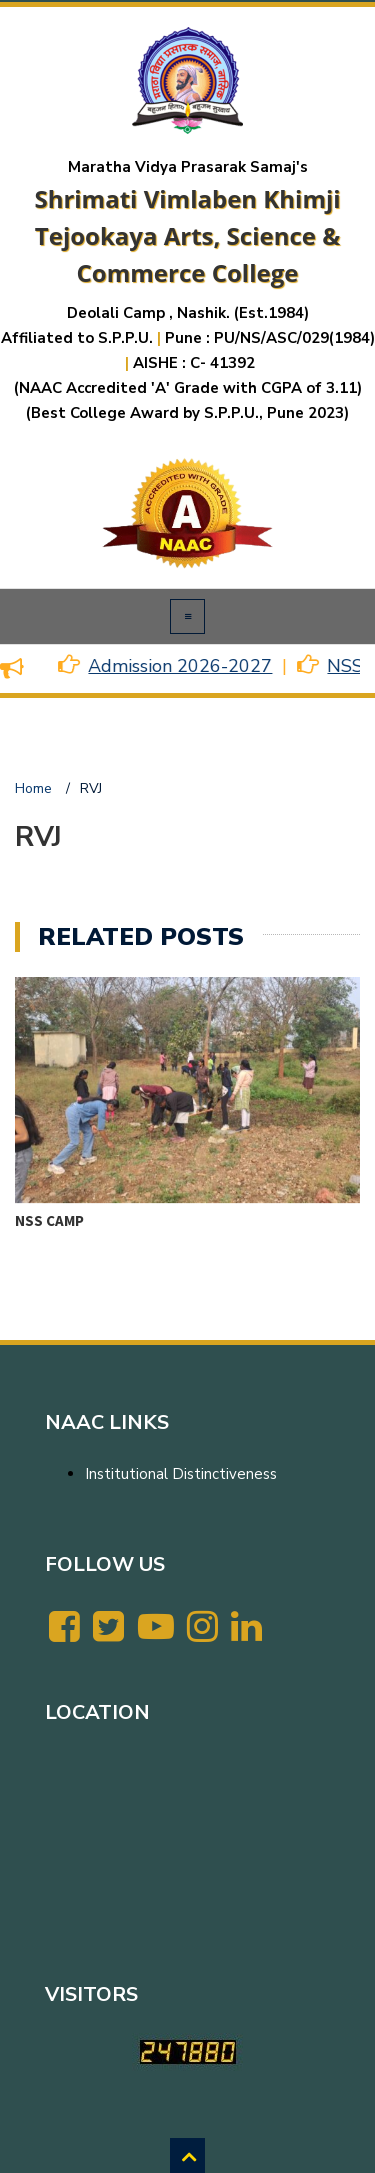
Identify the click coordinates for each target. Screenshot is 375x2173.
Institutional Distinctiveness (181, 1474)
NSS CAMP (49, 1220)
